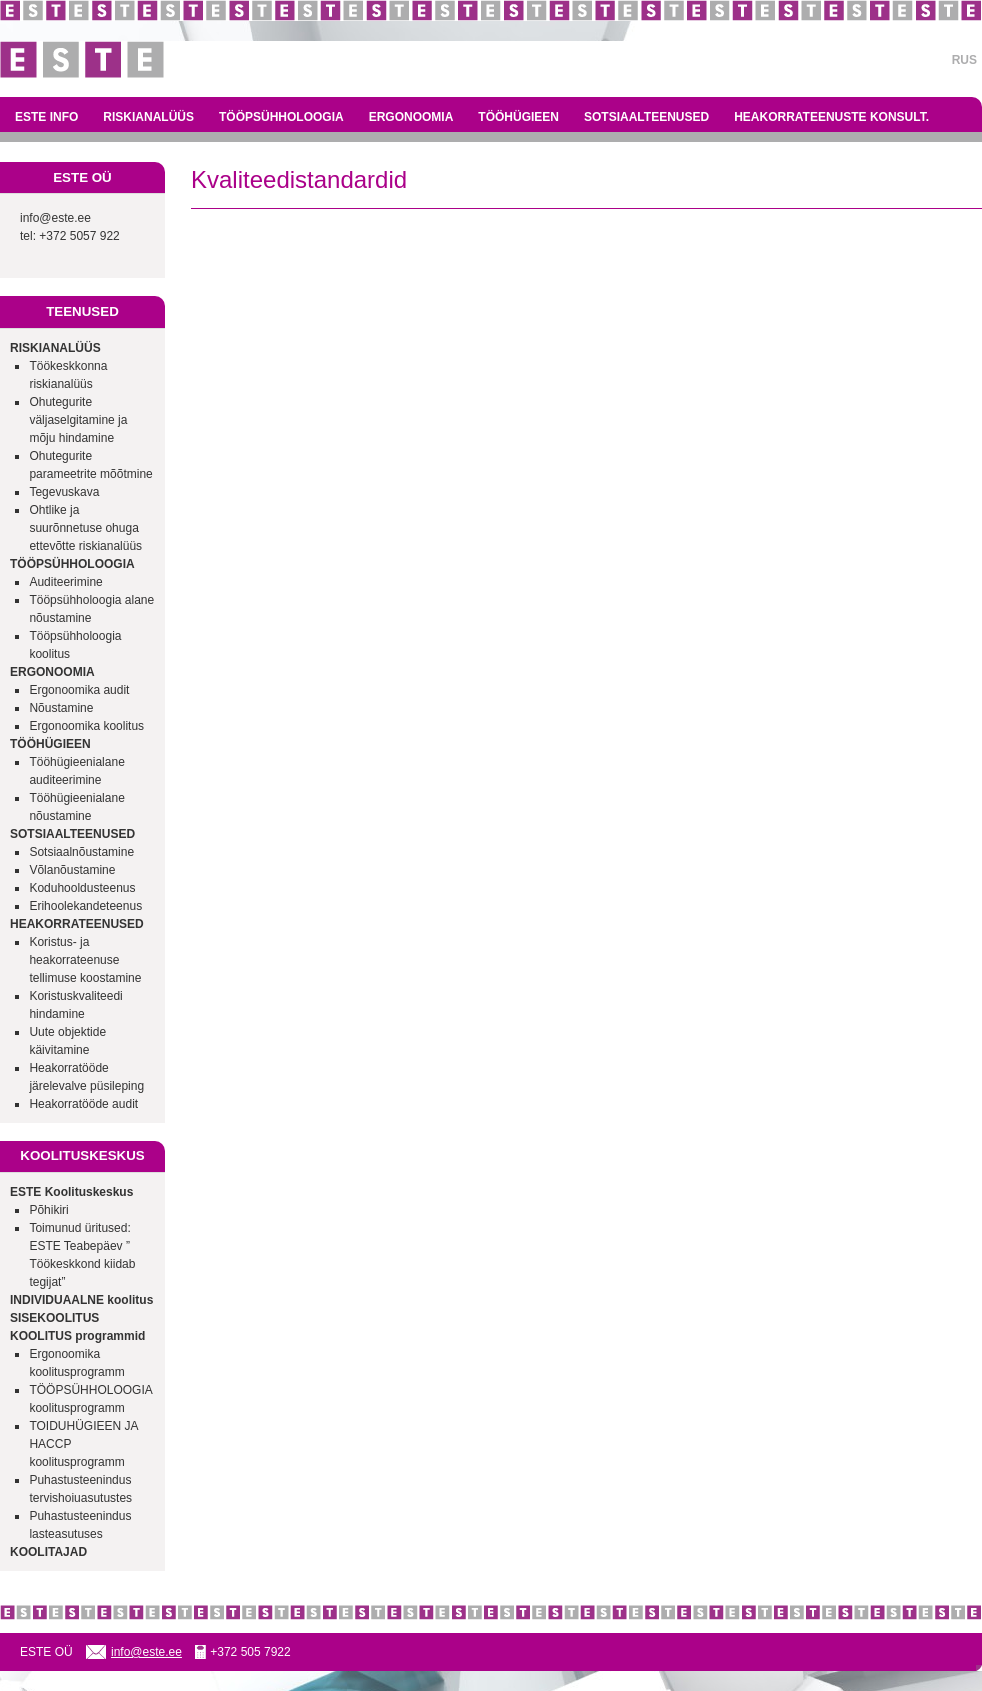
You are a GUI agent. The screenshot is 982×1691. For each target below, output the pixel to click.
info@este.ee (55, 218)
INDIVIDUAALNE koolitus (81, 1300)
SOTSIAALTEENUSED (646, 117)
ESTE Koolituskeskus (71, 1192)
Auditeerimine (65, 582)
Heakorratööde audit (83, 1104)
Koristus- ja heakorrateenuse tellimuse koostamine (85, 960)
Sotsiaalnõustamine (81, 852)
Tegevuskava (64, 492)
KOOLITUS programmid (77, 1336)
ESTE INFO (46, 117)
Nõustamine (61, 708)
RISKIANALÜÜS (148, 117)
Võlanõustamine (72, 870)
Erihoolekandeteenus (85, 906)
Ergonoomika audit (79, 690)
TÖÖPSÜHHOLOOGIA (281, 117)
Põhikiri (48, 1210)
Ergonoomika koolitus (86, 726)
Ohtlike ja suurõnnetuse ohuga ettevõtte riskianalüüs (85, 528)
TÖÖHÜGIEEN (518, 117)
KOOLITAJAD (48, 1552)
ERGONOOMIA (411, 117)
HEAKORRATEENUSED (77, 924)
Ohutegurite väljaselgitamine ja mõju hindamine (78, 420)
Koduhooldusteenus (82, 888)
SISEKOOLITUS (54, 1318)
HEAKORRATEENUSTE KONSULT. (831, 117)
